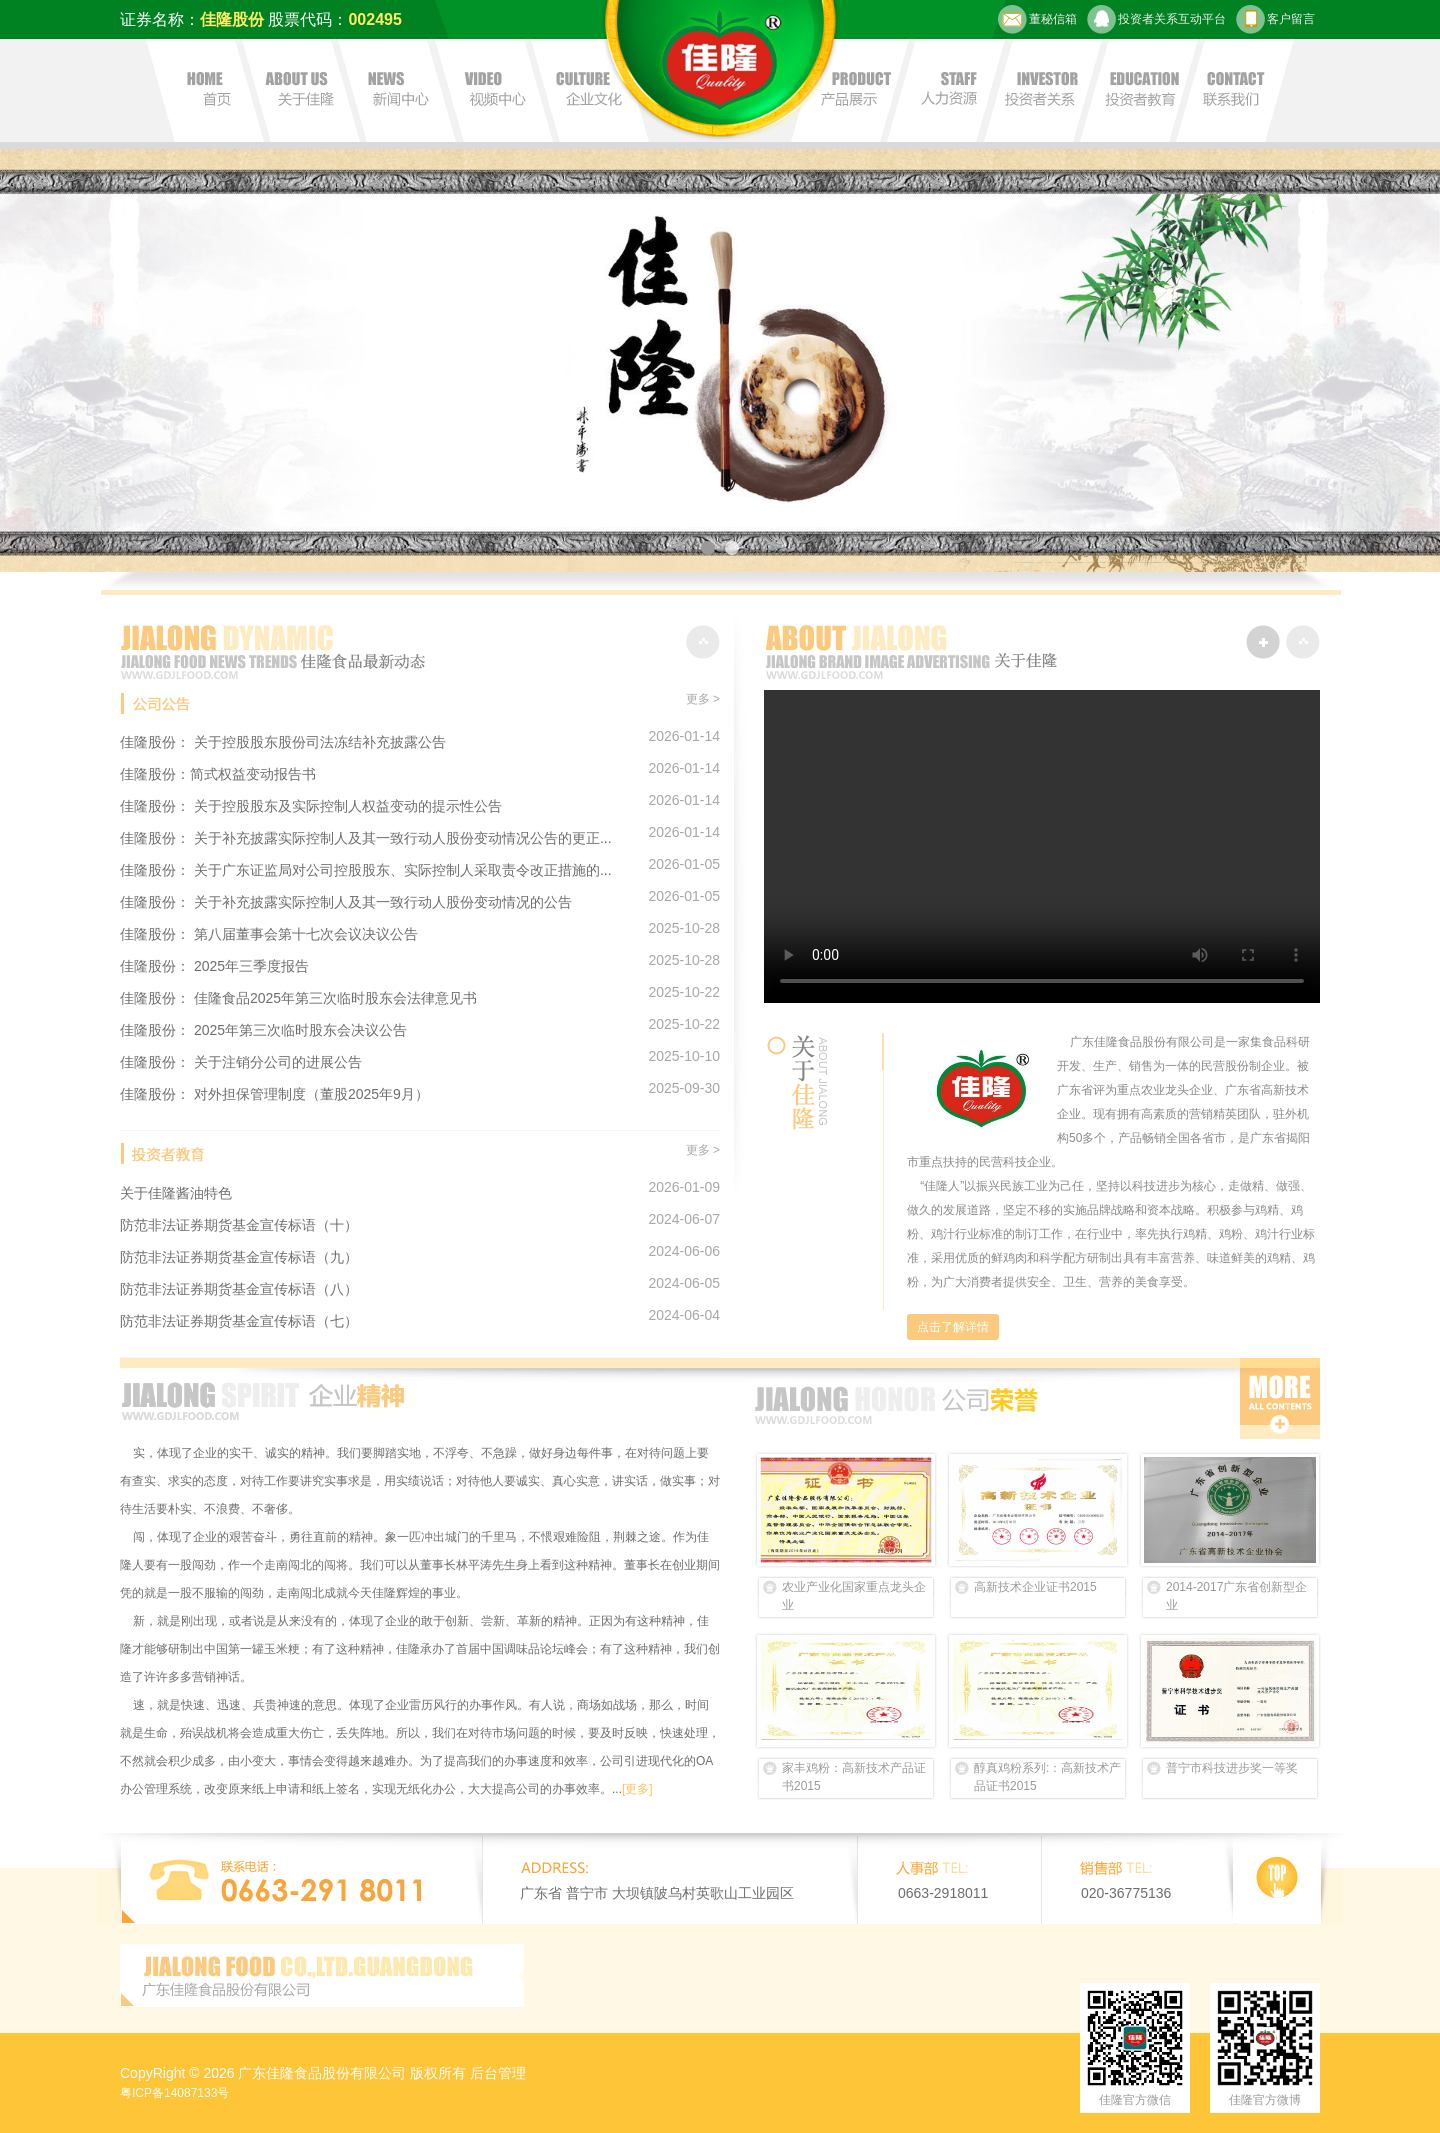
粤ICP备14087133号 (174, 2093)
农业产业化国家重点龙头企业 (854, 1596)
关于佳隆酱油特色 (176, 1193)
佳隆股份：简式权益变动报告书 (218, 774)
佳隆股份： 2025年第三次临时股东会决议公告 (263, 1030)
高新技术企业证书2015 (1035, 1587)
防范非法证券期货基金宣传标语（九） (239, 1257)
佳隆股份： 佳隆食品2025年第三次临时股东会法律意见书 (298, 998)
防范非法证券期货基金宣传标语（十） (239, 1225)
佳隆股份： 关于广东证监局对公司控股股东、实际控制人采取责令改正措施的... (366, 870)
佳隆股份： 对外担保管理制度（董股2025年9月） (274, 1094)
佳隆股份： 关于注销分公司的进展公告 (241, 1062)
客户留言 (1275, 19)
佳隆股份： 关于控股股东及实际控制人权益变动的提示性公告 (311, 806)
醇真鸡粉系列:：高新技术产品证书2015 (1047, 1777)
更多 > (703, 699)
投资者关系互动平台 (1156, 19)
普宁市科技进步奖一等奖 (1232, 1768)
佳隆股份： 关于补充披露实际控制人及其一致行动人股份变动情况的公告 (346, 902)
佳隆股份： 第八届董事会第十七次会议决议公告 (269, 934)
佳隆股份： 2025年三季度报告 (214, 966)
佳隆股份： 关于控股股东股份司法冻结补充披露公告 (283, 742)
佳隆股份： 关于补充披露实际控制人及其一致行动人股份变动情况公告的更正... (366, 838)
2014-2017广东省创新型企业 (1236, 1596)
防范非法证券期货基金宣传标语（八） (239, 1289)
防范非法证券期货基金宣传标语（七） (239, 1321)
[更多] (637, 1789)
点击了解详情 (953, 1327)
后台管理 (498, 2073)
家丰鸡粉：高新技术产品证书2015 (854, 1777)
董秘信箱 (1037, 19)
